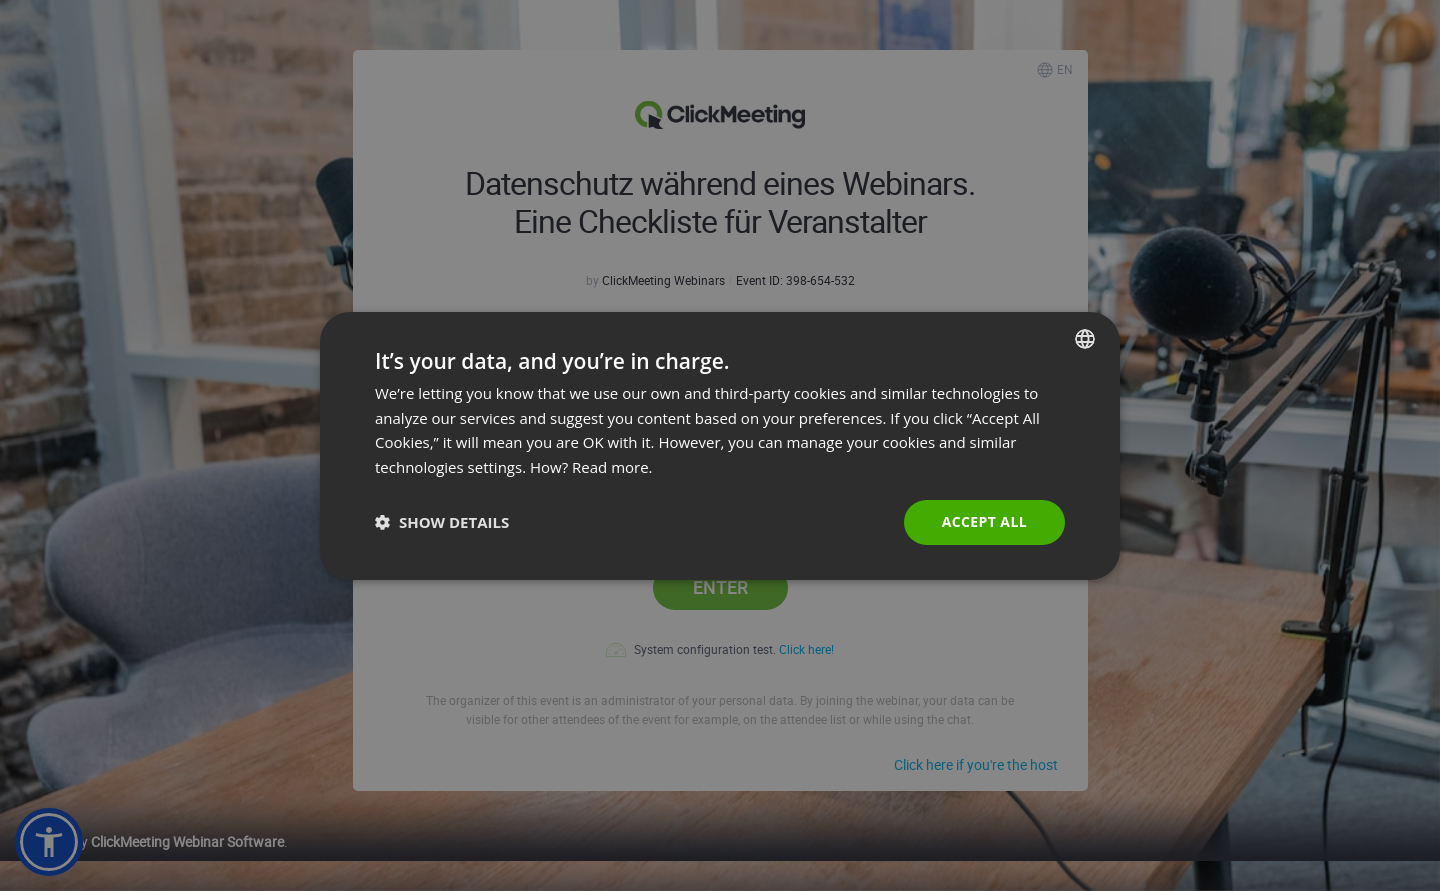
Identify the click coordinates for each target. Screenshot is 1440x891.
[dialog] (720, 445)
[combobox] (1085, 338)
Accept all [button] (984, 521)
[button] (442, 522)
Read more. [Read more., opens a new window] (612, 467)
